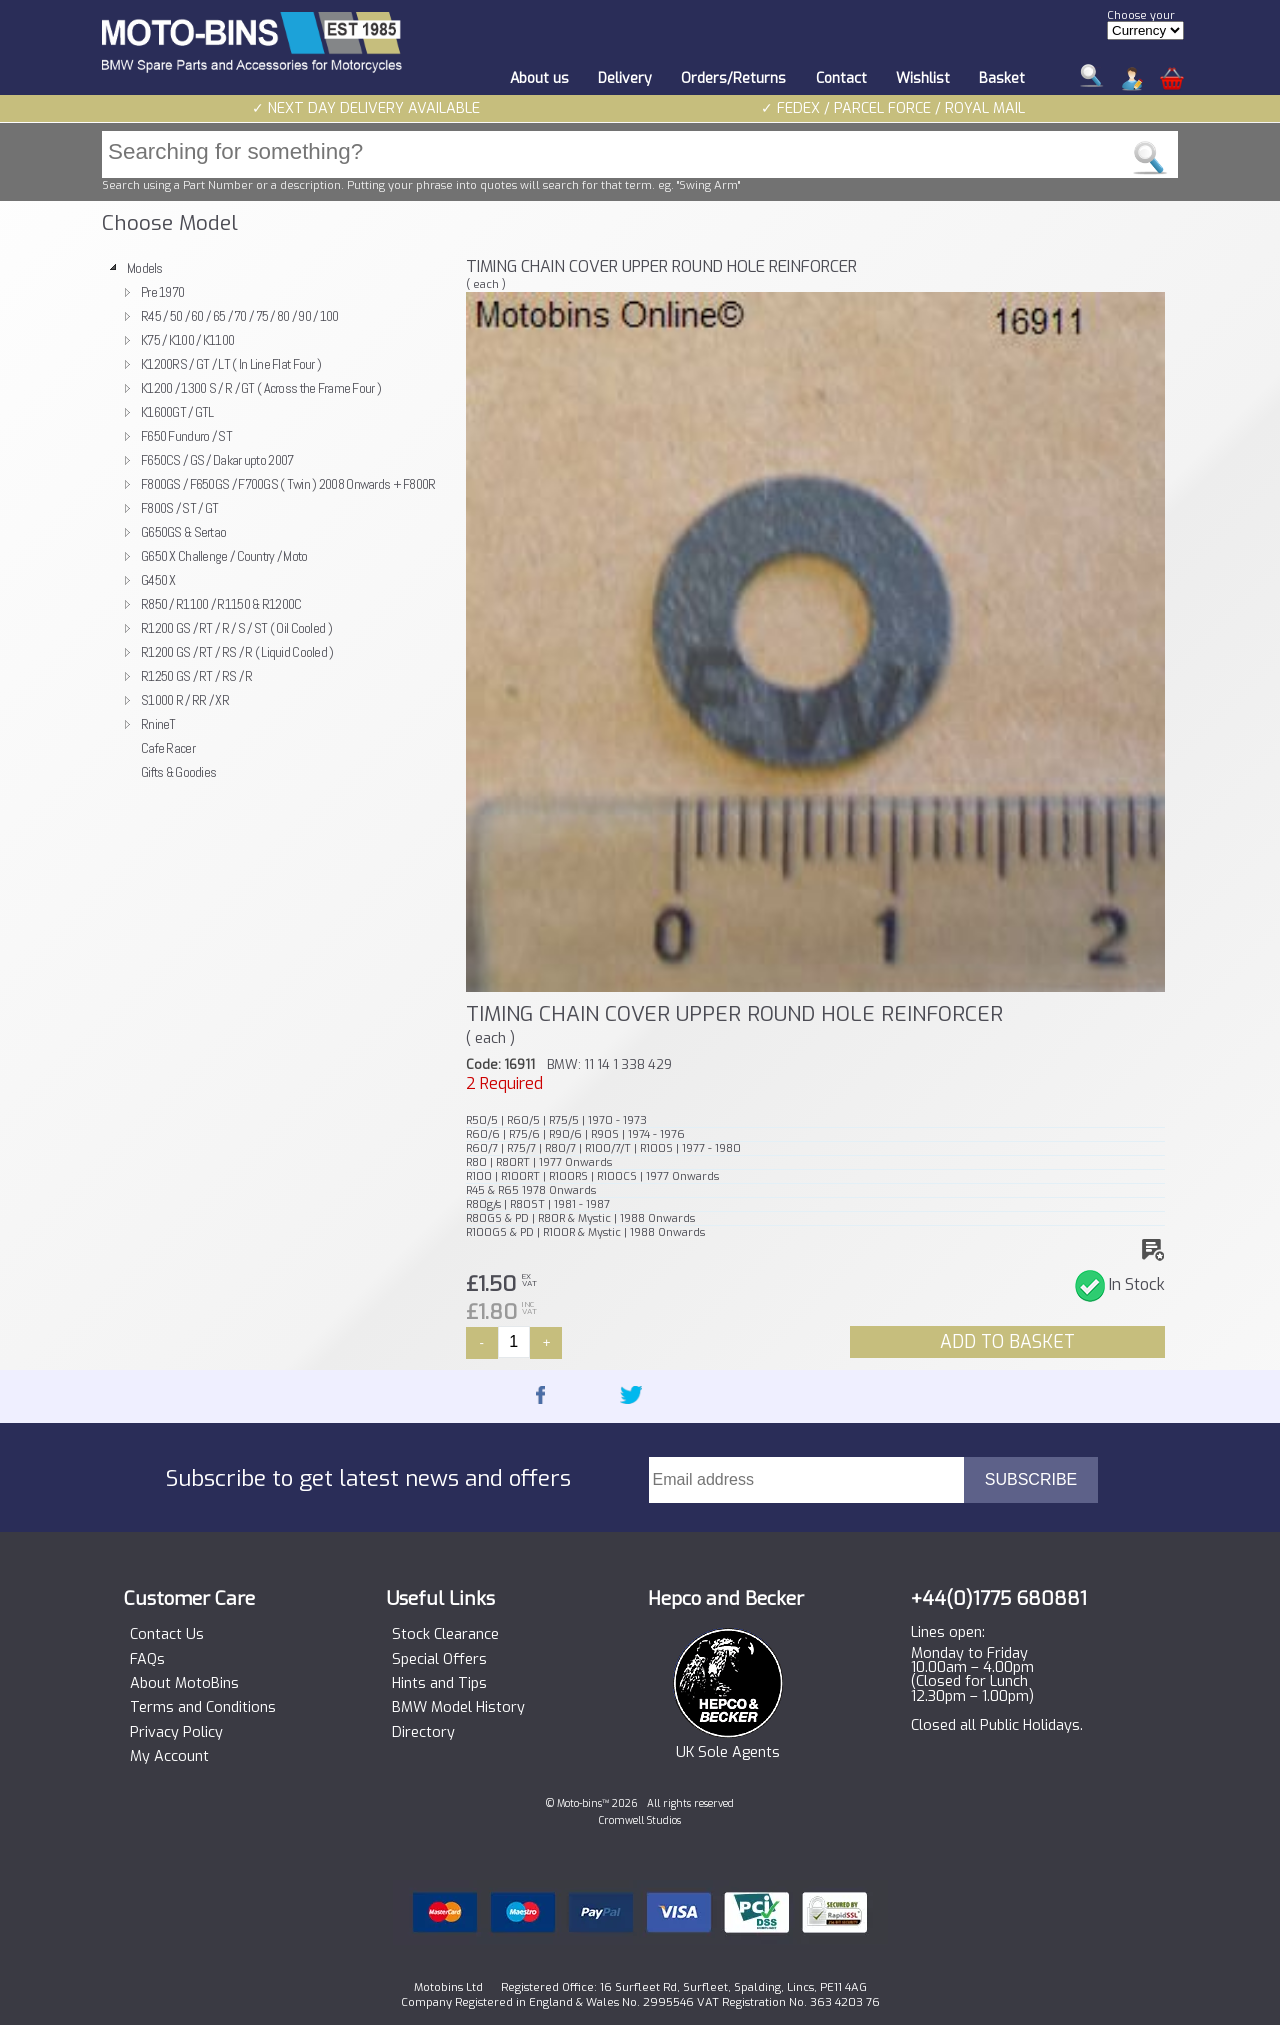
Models (145, 268)
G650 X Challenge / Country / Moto (224, 556)
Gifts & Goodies (178, 772)
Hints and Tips (439, 1684)
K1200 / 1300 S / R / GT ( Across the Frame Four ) (261, 388)
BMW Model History (458, 1708)
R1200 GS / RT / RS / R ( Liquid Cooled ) (237, 652)
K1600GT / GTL (177, 412)
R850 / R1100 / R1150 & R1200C (221, 604)
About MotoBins (184, 1684)
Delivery (625, 78)
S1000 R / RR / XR (185, 700)
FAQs (147, 1660)
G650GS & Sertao (183, 532)
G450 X (158, 580)
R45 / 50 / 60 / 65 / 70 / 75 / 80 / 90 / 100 (240, 316)
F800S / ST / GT (179, 508)
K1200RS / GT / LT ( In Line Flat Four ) (231, 364)
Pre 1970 (162, 292)
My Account (169, 1757)
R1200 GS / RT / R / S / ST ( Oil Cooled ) (236, 628)
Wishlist (923, 78)
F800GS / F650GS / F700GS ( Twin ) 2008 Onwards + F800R (288, 484)
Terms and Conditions (203, 1708)
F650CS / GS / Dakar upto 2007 (217, 460)
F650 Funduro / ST (186, 436)
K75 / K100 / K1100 (187, 340)
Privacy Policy (176, 1733)
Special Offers (439, 1660)
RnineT (158, 724)
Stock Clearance (445, 1635)
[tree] (275, 520)
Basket (1002, 78)
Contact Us (167, 1635)
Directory (423, 1733)
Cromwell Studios (640, 1820)
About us (539, 78)
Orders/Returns (733, 78)
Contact (841, 78)
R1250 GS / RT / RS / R (196, 676)
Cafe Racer (168, 748)
